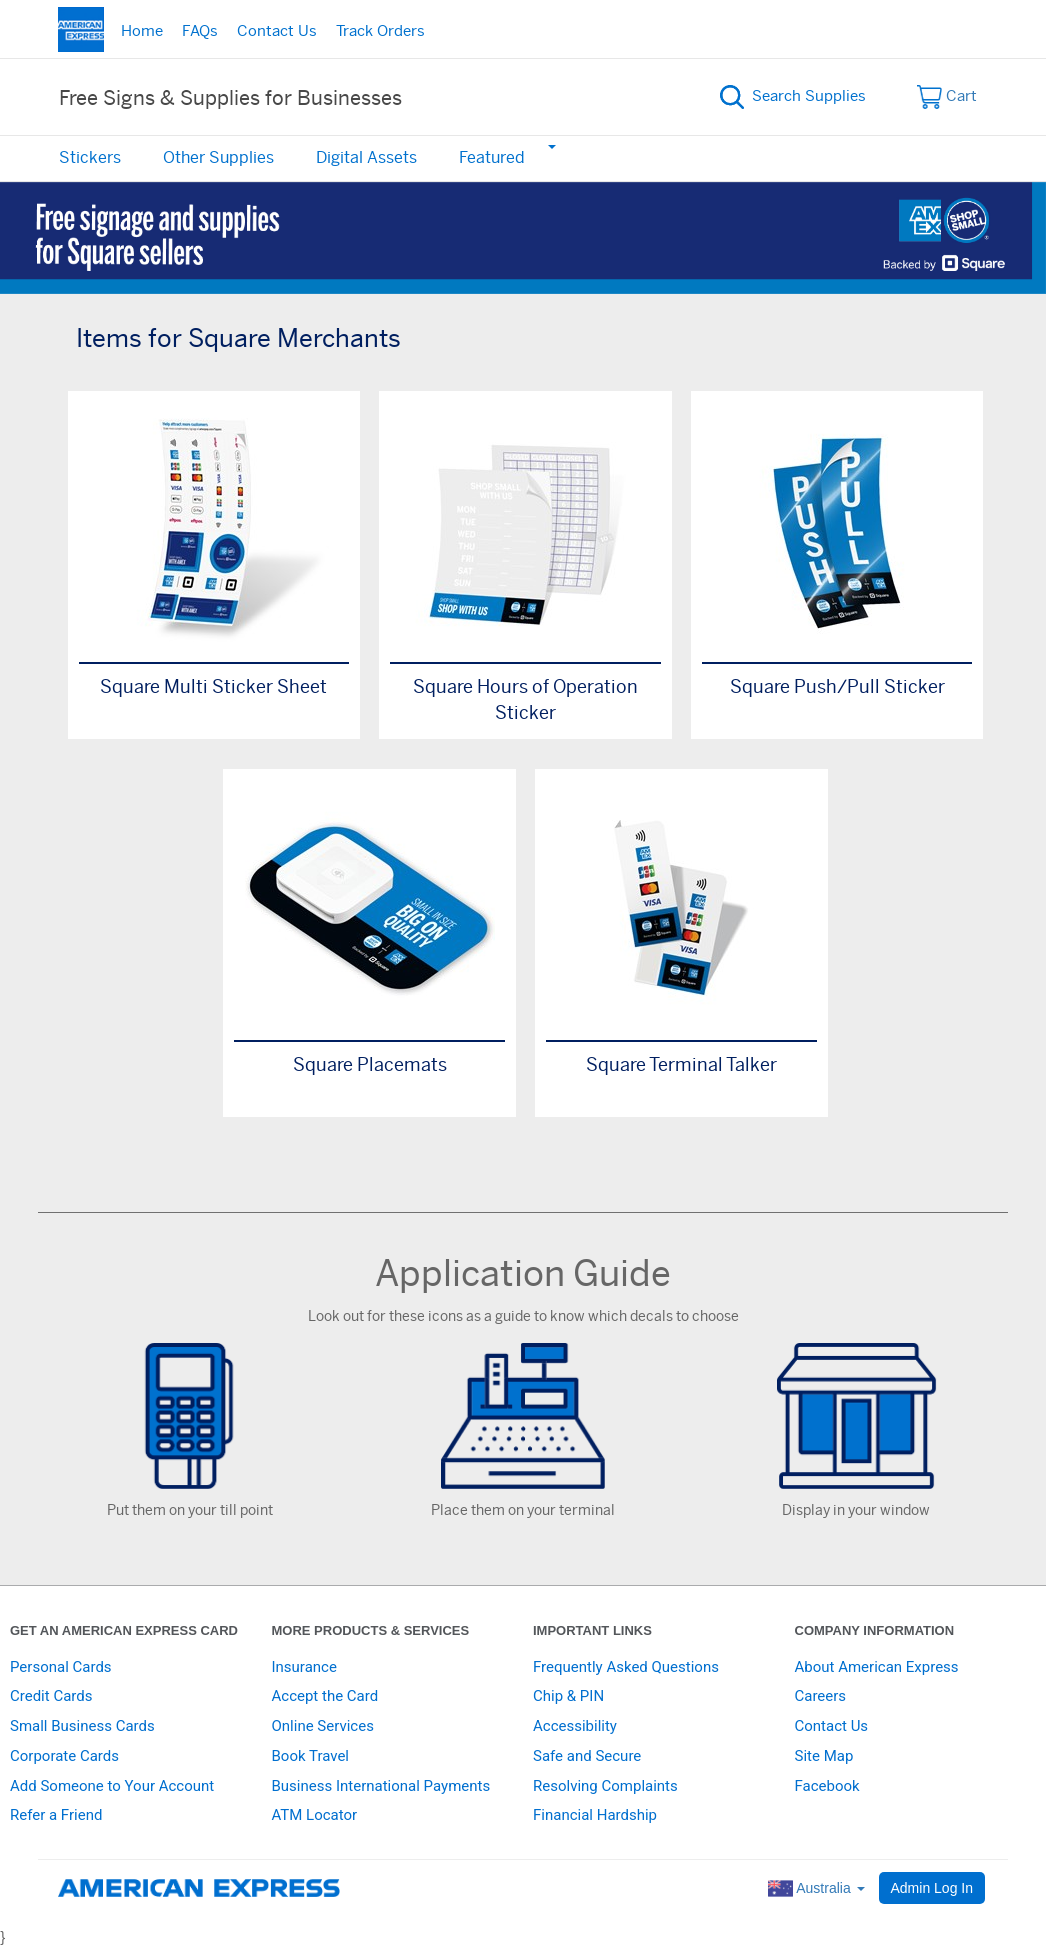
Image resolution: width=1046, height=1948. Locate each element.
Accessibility (575, 1726)
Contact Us (277, 31)
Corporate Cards (64, 1756)
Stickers (90, 158)
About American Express (877, 1667)
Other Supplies (218, 158)
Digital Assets (366, 158)
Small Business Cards (82, 1726)
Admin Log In (932, 1888)
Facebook (827, 1786)
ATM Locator (315, 1815)
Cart (947, 97)
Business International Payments (381, 1786)
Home (142, 31)
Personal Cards (61, 1667)
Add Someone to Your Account (112, 1786)
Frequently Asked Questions (626, 1667)
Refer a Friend (56, 1815)
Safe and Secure (587, 1756)
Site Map (824, 1756)
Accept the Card (325, 1696)
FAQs (200, 31)
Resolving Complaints (605, 1786)
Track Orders (380, 31)
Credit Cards (51, 1696)
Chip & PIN (568, 1696)
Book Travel (311, 1756)
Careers (821, 1696)
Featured (492, 158)
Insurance (304, 1667)
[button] (551, 146)
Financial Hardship (595, 1815)
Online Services (323, 1726)
